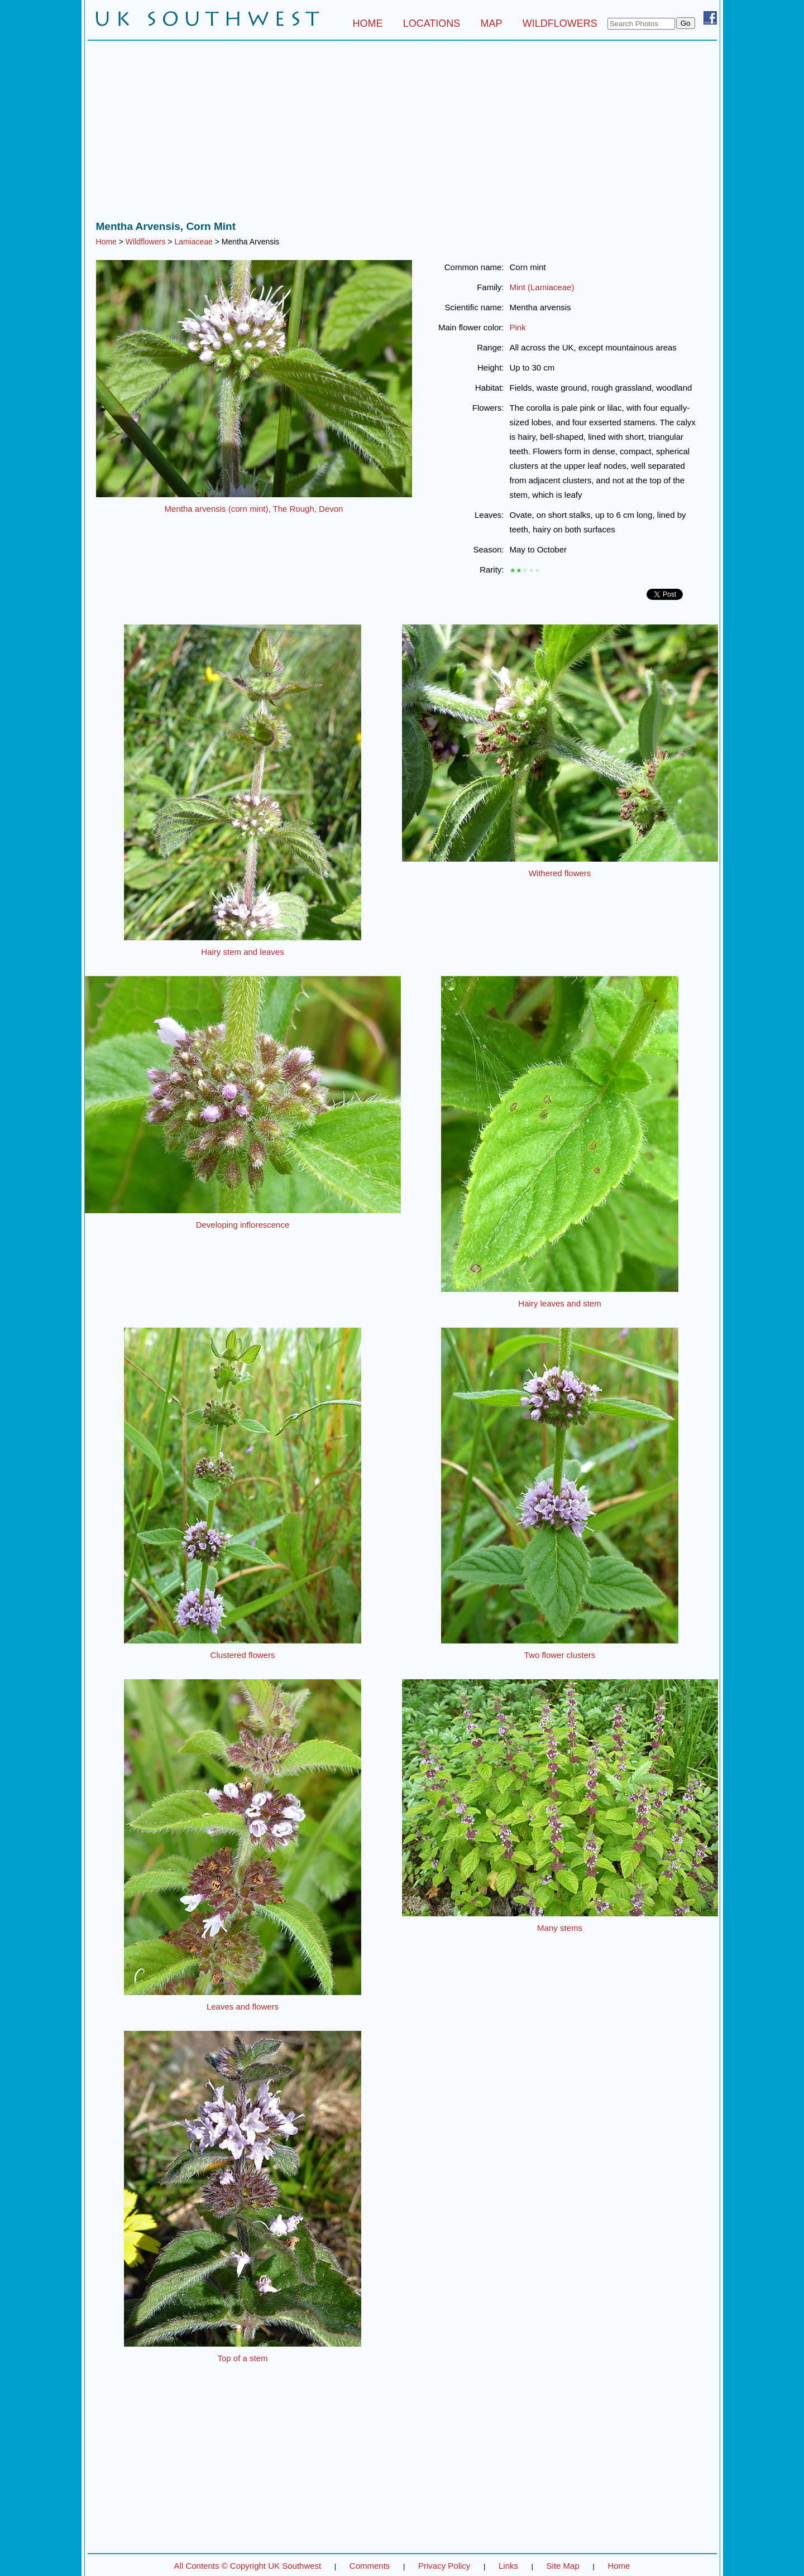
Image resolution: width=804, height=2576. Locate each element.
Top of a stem (242, 2358)
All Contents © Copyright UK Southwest (248, 2565)
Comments (370, 2565)
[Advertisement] (402, 133)
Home (106, 241)
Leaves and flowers (243, 2006)
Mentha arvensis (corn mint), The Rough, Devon (254, 508)
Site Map (563, 2565)
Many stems (559, 1928)
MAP (491, 23)
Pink (518, 327)
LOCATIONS (432, 23)
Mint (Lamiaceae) (542, 287)
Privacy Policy (444, 2565)
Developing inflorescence (243, 1224)
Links (508, 2565)
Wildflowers (146, 241)
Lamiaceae (193, 241)
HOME (367, 23)
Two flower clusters (560, 1655)
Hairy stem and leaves (242, 952)
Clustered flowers (242, 1655)
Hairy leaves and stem (559, 1303)
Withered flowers (560, 873)
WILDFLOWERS (560, 23)
